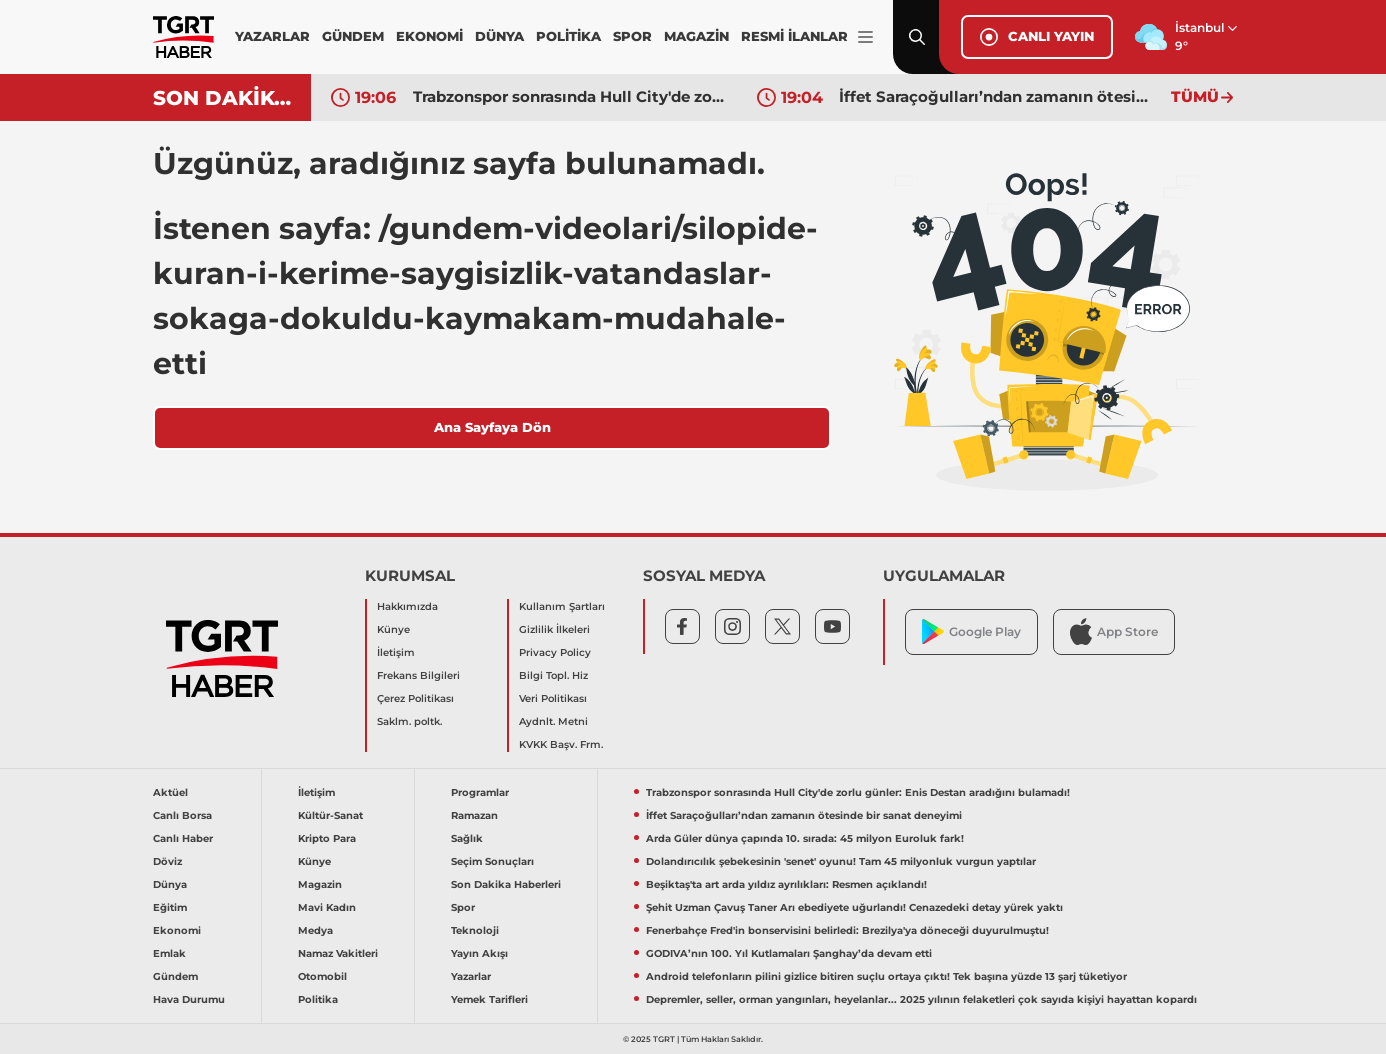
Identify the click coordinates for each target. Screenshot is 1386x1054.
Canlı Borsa (182, 815)
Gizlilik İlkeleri (554, 629)
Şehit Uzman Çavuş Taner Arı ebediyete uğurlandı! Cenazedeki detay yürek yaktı (854, 907)
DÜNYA (499, 36)
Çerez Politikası (415, 698)
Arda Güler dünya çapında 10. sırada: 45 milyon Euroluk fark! (805, 838)
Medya (315, 930)
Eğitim (170, 907)
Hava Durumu (189, 999)
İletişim (396, 652)
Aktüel (170, 792)
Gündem (175, 976)
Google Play (971, 631)
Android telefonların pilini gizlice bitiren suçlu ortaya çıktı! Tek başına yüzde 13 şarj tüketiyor (886, 976)
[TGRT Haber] (183, 37)
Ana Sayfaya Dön (492, 427)
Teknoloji (475, 930)
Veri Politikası (553, 698)
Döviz (167, 861)
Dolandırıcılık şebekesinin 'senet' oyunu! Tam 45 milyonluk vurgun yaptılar (841, 861)
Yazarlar (471, 976)
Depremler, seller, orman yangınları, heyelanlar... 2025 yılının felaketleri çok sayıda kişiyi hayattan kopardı (921, 999)
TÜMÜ (1202, 96)
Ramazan (474, 815)
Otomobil (322, 976)
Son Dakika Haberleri (506, 884)
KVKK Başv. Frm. (561, 744)
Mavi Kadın (327, 907)
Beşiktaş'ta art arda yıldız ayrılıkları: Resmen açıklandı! (786, 884)
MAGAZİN (696, 36)
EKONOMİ (429, 36)
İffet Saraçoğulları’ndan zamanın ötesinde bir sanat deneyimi (996, 96)
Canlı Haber (183, 838)
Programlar (480, 792)
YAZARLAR (272, 36)
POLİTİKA (568, 36)
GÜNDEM (353, 36)
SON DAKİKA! (224, 98)
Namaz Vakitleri (338, 953)
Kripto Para (327, 838)
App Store (1114, 631)
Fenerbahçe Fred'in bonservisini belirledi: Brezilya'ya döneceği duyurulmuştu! (847, 930)
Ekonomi (177, 930)
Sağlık (467, 838)
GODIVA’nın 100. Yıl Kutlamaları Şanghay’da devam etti (789, 953)
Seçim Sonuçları (492, 861)
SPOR (632, 36)
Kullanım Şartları (562, 606)
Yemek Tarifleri (489, 999)
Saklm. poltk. (409, 721)
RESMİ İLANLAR (794, 36)
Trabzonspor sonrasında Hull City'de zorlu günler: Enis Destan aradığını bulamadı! (570, 96)
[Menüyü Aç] (865, 37)
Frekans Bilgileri (418, 675)
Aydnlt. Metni (553, 721)
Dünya (170, 884)
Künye (393, 629)
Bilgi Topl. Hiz (553, 675)
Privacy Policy (555, 652)
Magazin (320, 884)
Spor (463, 907)
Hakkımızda (407, 606)
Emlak (169, 953)
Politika (318, 999)
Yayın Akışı (479, 953)
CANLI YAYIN (1037, 37)
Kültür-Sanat (330, 815)
